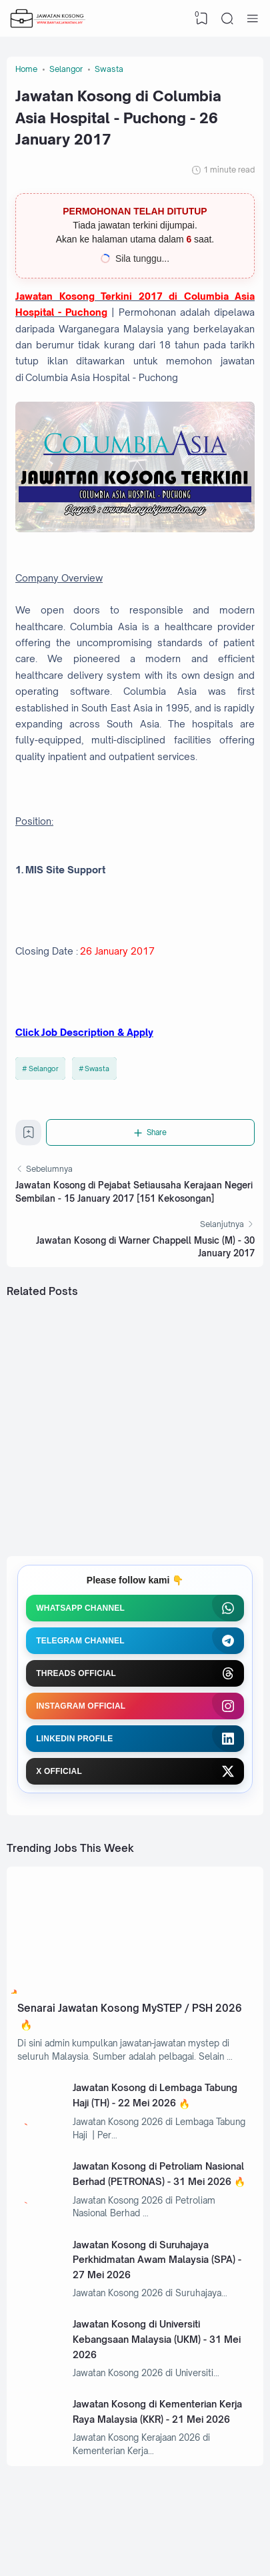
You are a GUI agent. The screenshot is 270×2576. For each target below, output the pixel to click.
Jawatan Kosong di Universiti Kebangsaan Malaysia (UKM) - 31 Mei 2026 (157, 2339)
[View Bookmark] (202, 18)
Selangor (44, 1069)
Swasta (97, 1069)
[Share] (150, 1132)
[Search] (227, 18)
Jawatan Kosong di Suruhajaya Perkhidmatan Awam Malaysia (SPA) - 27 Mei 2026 (157, 2259)
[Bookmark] (28, 1136)
